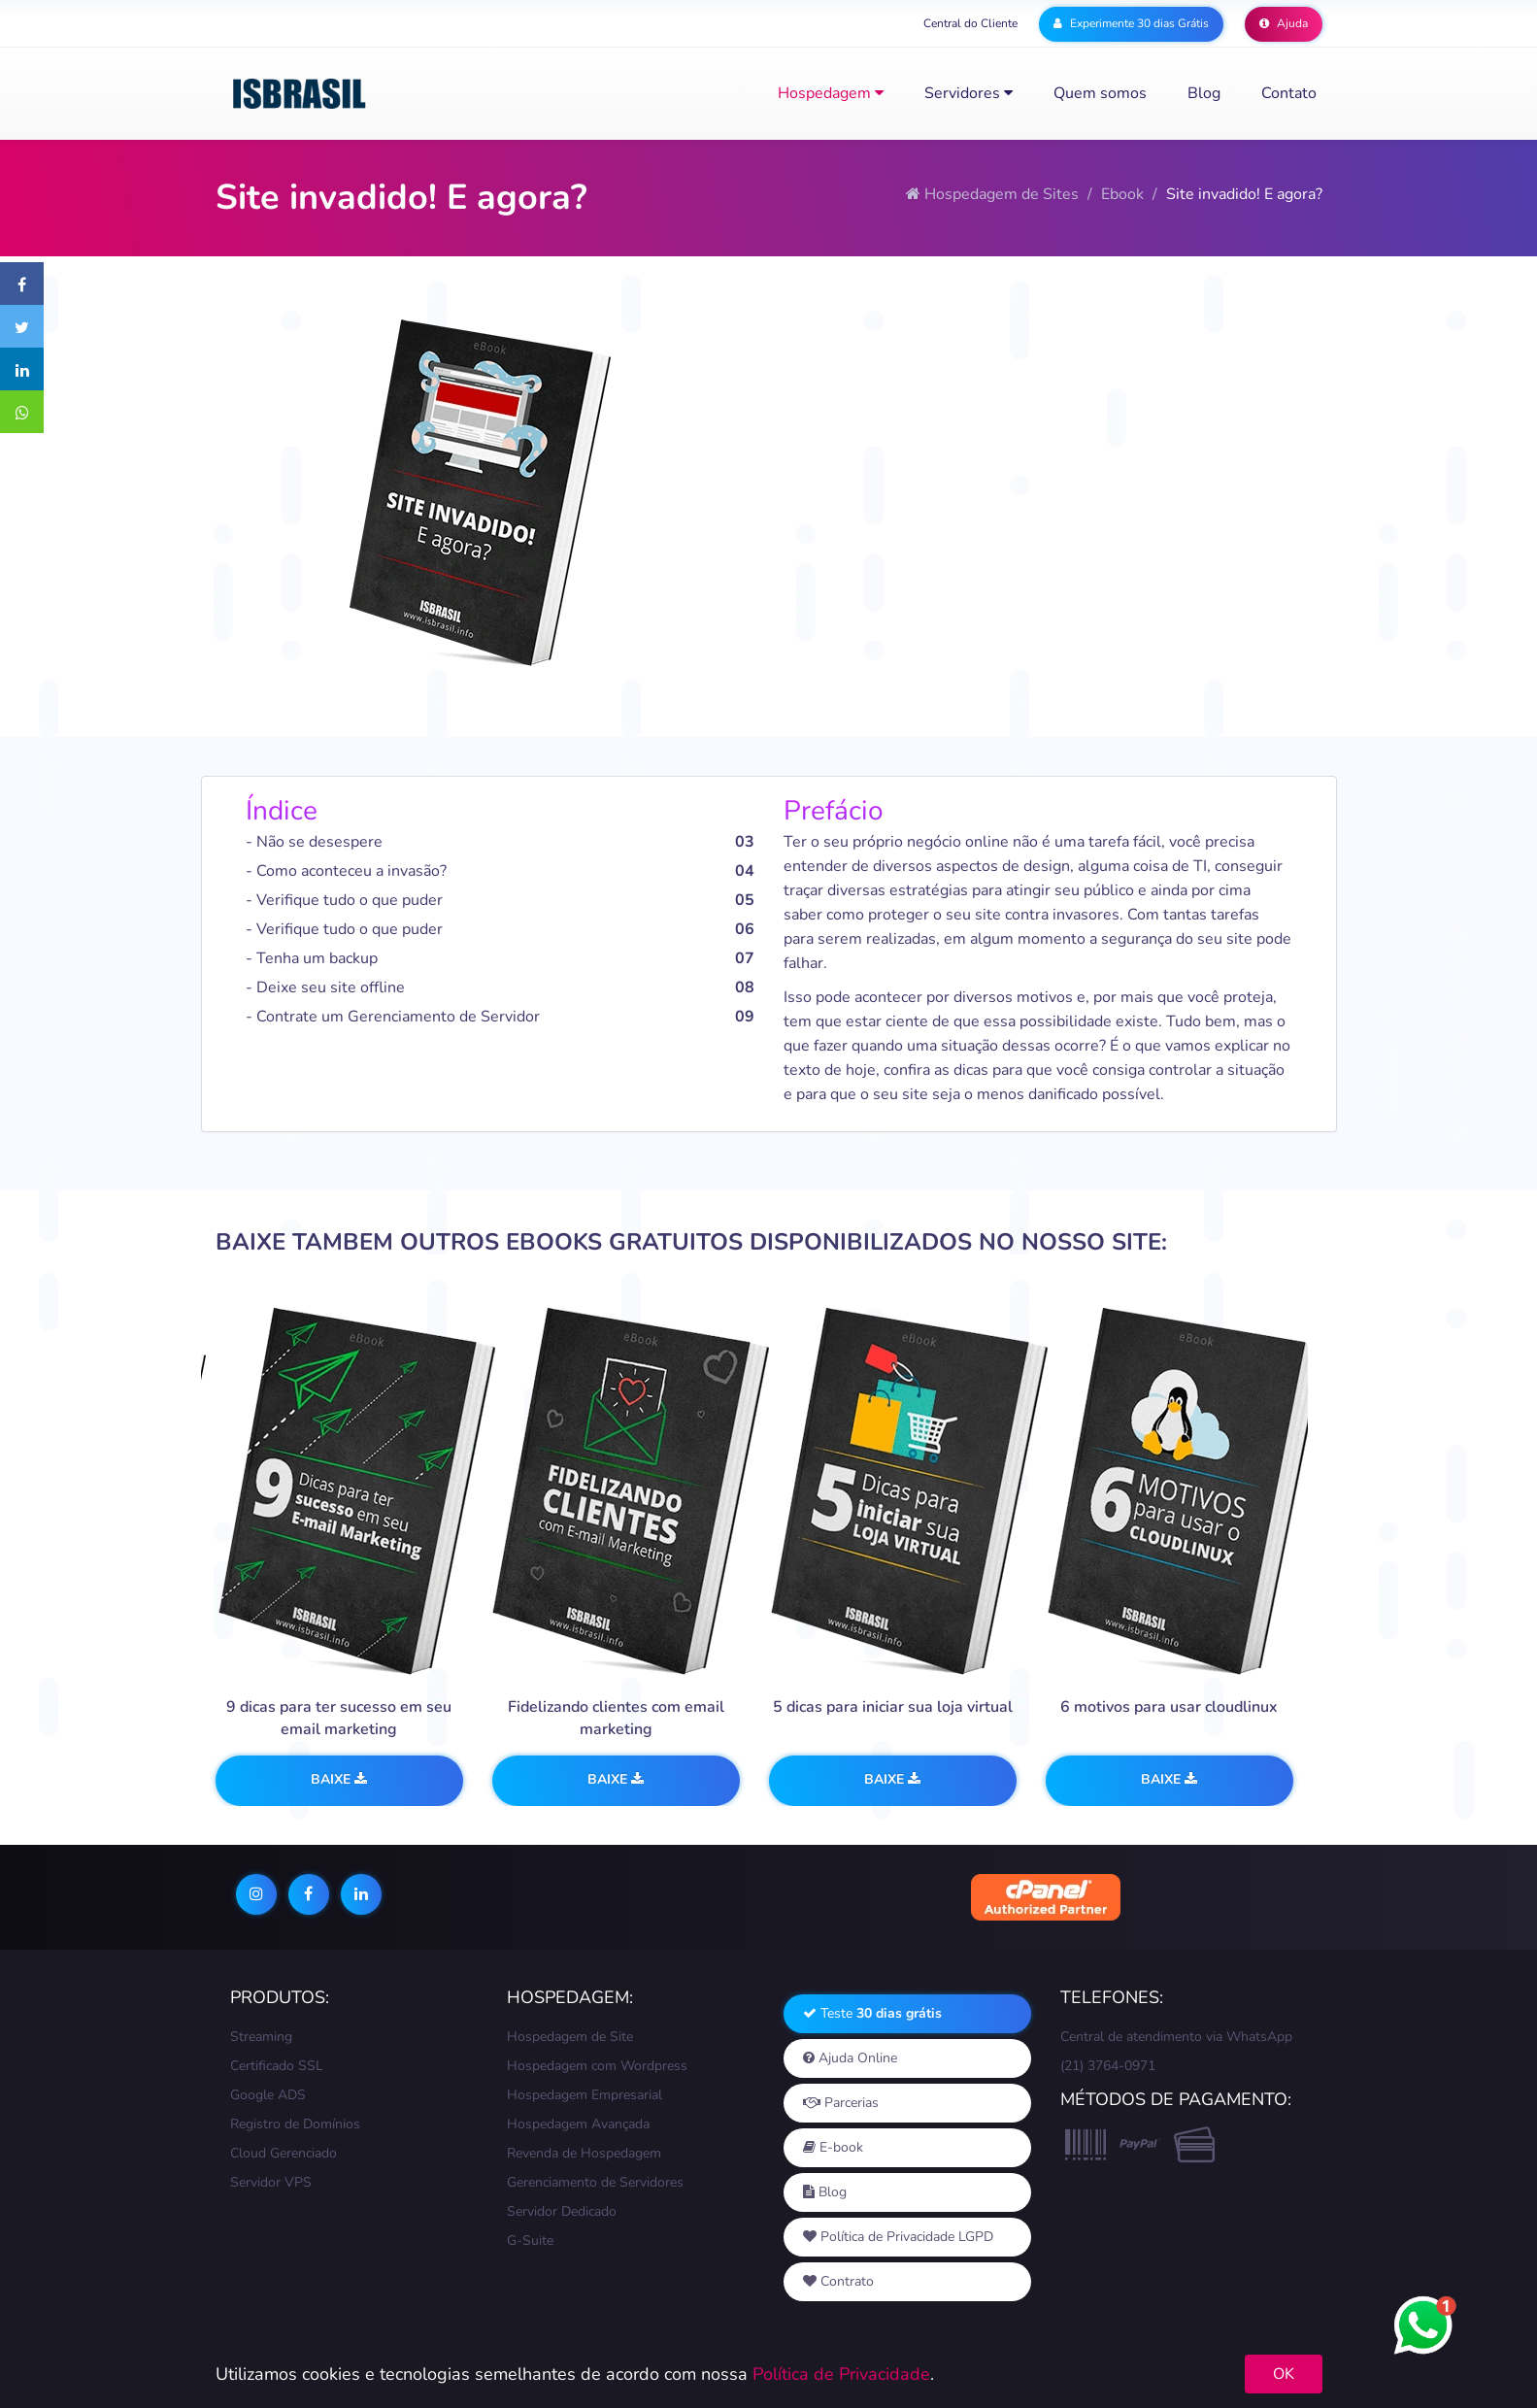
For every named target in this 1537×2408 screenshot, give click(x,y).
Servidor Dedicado (562, 2211)
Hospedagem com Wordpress (597, 2066)
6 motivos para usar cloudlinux (1169, 1707)
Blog (1203, 93)
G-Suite (530, 2240)
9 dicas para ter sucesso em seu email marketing (338, 1718)
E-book (833, 2147)
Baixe (339, 1779)
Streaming (261, 2036)
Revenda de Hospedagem (584, 2153)
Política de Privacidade (841, 2374)
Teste (872, 2013)
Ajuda (1283, 23)
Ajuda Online (850, 2058)
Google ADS (268, 2095)
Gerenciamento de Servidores (595, 2182)
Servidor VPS (271, 2182)
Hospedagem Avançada (578, 2124)
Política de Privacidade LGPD (898, 2236)
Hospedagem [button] (831, 93)
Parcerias (841, 2102)
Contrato (838, 2281)
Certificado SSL (276, 2066)
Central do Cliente (970, 23)
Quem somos (1100, 93)
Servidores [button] (968, 93)
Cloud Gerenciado (283, 2153)
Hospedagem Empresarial (584, 2095)
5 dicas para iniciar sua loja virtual (893, 1707)
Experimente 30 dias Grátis (1131, 23)
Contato (1289, 93)
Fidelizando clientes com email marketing (616, 1718)
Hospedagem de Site (570, 2036)
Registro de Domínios (295, 2124)
